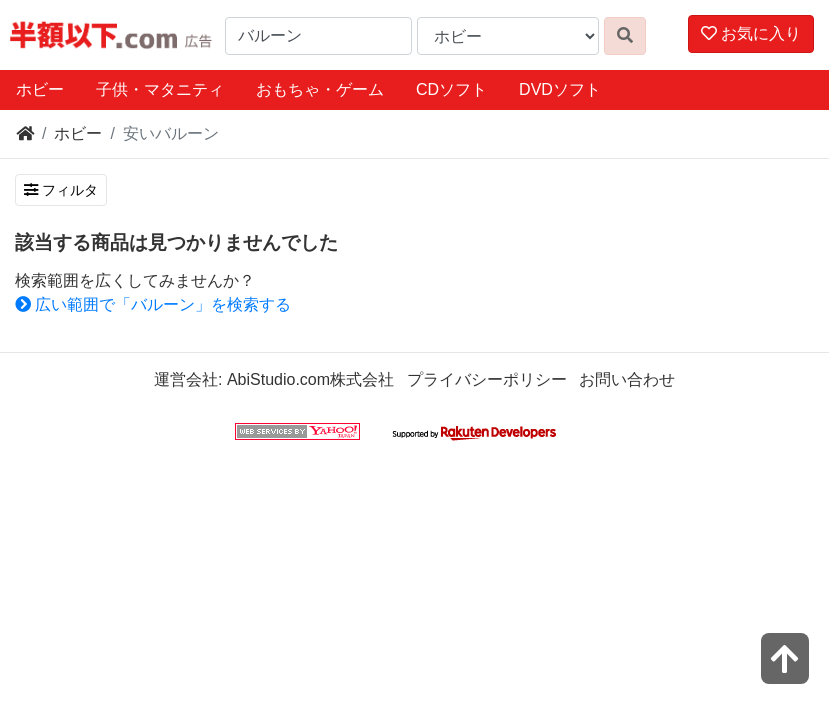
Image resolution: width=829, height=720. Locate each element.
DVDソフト (560, 89)
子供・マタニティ (160, 89)
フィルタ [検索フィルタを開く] (61, 190)
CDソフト (451, 89)
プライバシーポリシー (487, 379)
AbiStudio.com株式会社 (310, 379)
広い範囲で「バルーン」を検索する (153, 304)
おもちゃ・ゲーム (320, 89)
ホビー (40, 89)
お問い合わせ (627, 379)
